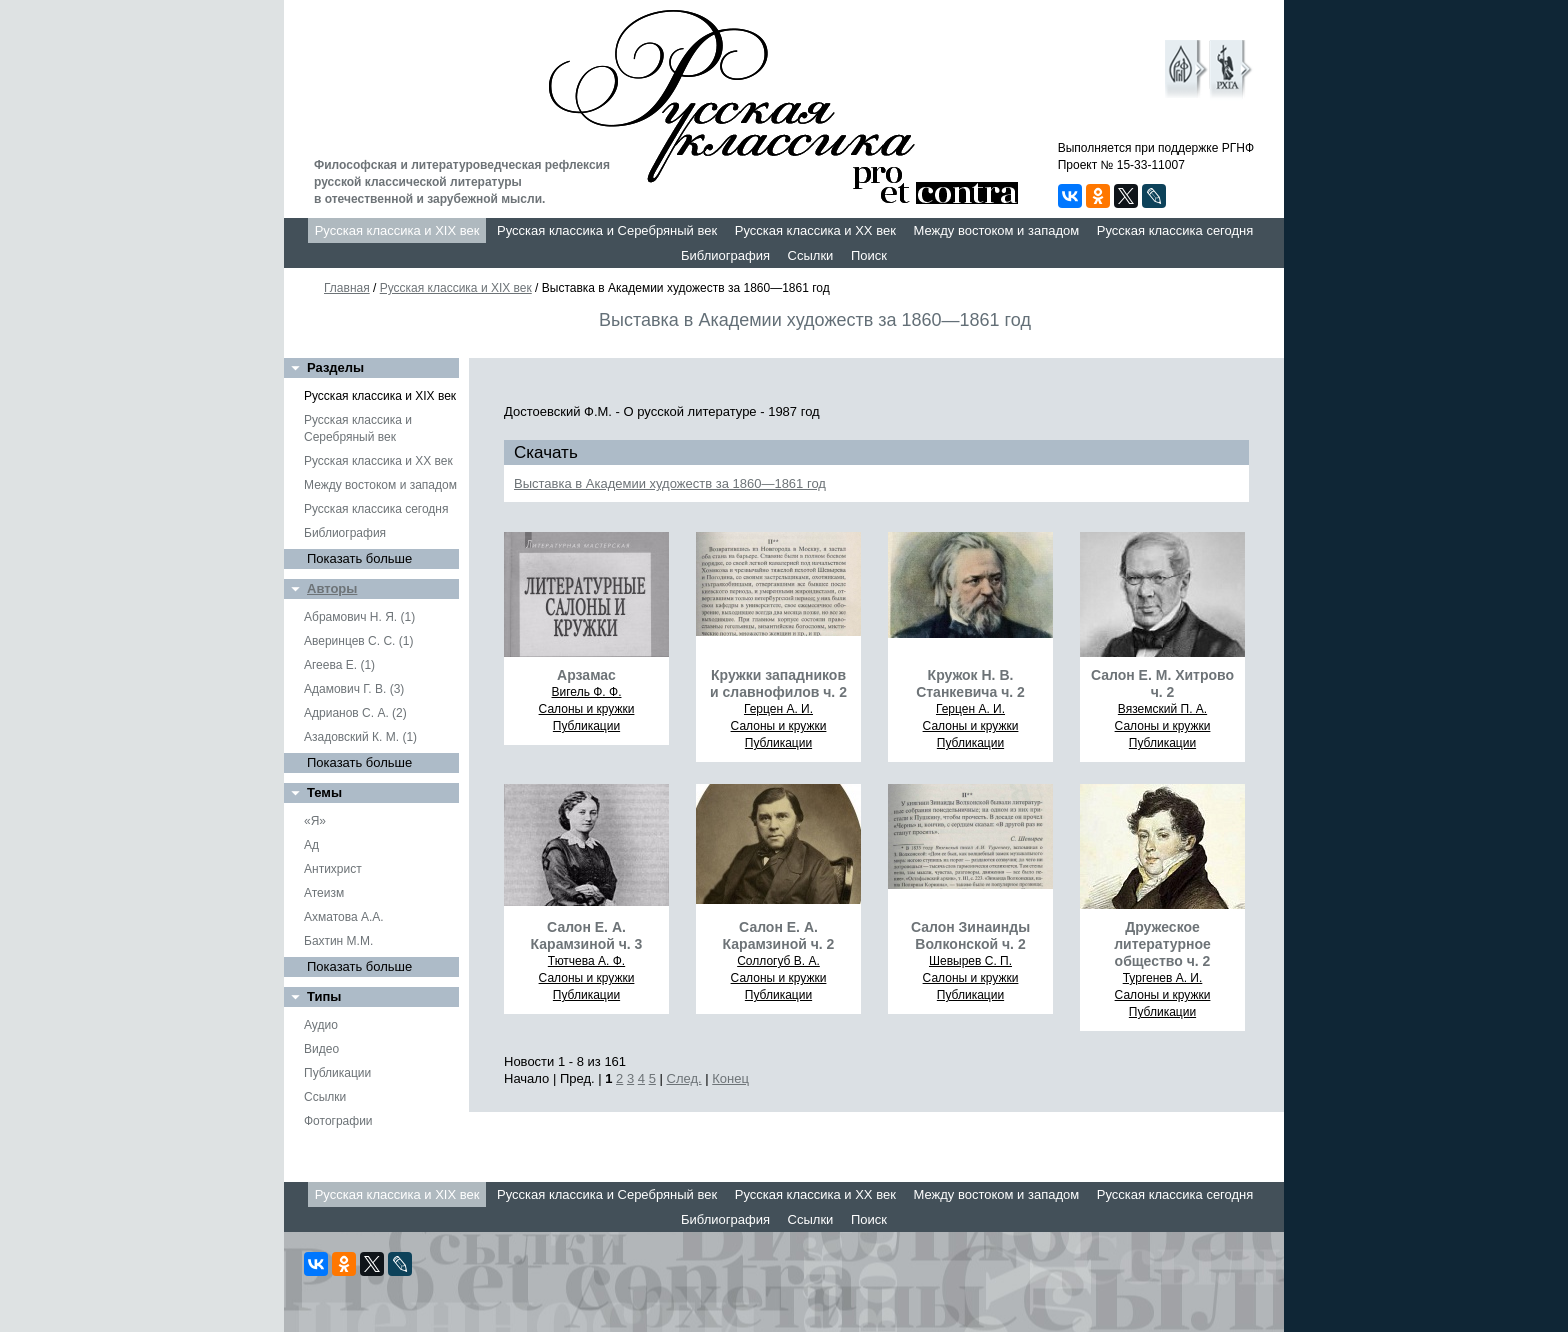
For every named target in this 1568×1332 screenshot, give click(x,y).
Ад (311, 845)
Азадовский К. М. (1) (360, 737)
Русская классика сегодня (1175, 230)
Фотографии (338, 1121)
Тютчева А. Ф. (586, 961)
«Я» (315, 821)
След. (684, 1078)
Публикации (337, 1073)
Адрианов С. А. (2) (355, 713)
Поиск (869, 255)
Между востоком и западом (996, 230)
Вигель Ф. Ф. (587, 692)
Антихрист (333, 869)
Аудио (321, 1025)
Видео (321, 1049)
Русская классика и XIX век (397, 230)
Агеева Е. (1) (339, 665)
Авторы (332, 588)
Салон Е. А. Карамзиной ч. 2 (779, 935)
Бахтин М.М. (338, 941)
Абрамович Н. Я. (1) (359, 617)
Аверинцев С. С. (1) (358, 641)
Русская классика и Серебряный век (607, 230)
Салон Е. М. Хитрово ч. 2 (1162, 683)
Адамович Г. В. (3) (354, 689)
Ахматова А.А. (344, 917)
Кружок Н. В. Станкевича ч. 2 (970, 683)
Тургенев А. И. (1163, 978)
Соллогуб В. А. (778, 961)
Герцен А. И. (778, 709)
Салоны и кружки (587, 709)
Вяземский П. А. (1162, 709)
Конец (730, 1078)
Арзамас (586, 675)
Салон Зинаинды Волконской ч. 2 (970, 935)
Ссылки (811, 255)
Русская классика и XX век (815, 230)
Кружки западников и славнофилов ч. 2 (778, 683)
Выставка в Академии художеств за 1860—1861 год (670, 483)
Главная (347, 288)
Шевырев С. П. (970, 961)
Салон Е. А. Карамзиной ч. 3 (587, 935)
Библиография (725, 255)
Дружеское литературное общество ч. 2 (1162, 944)
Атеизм (324, 893)
